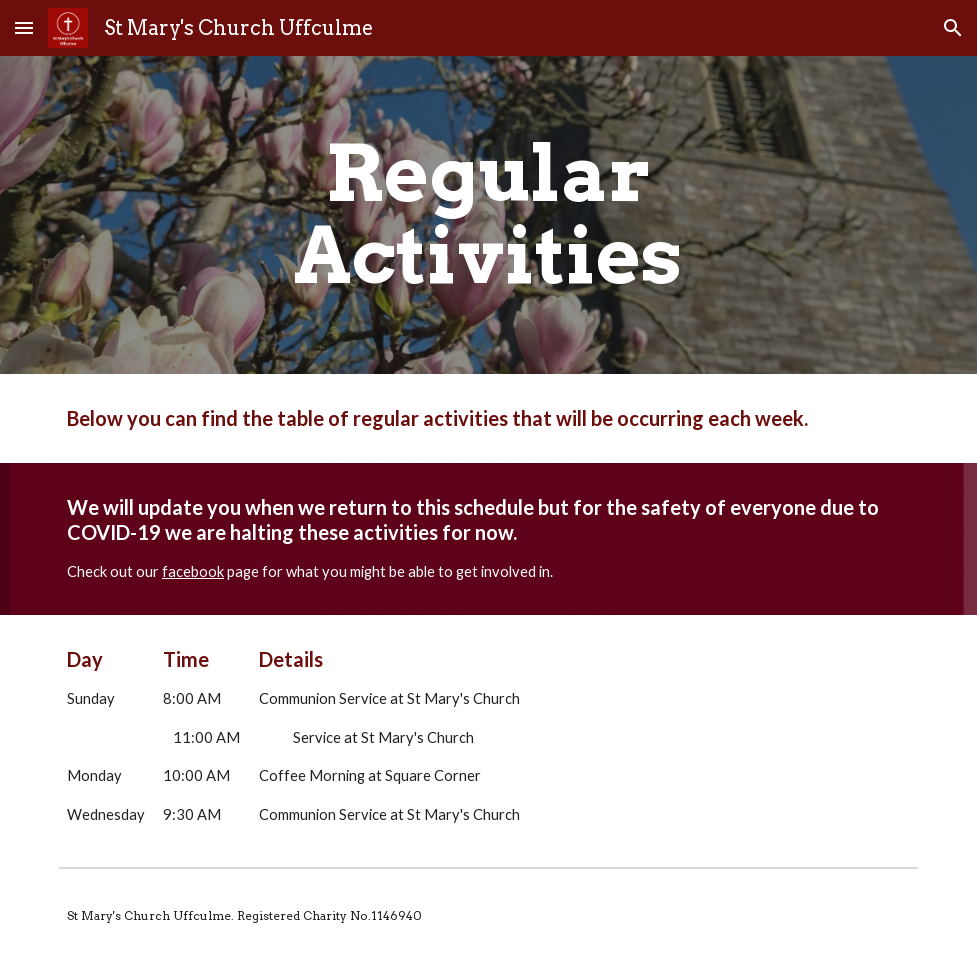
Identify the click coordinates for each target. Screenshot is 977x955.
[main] (488, 215)
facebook (193, 571)
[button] (24, 27)
